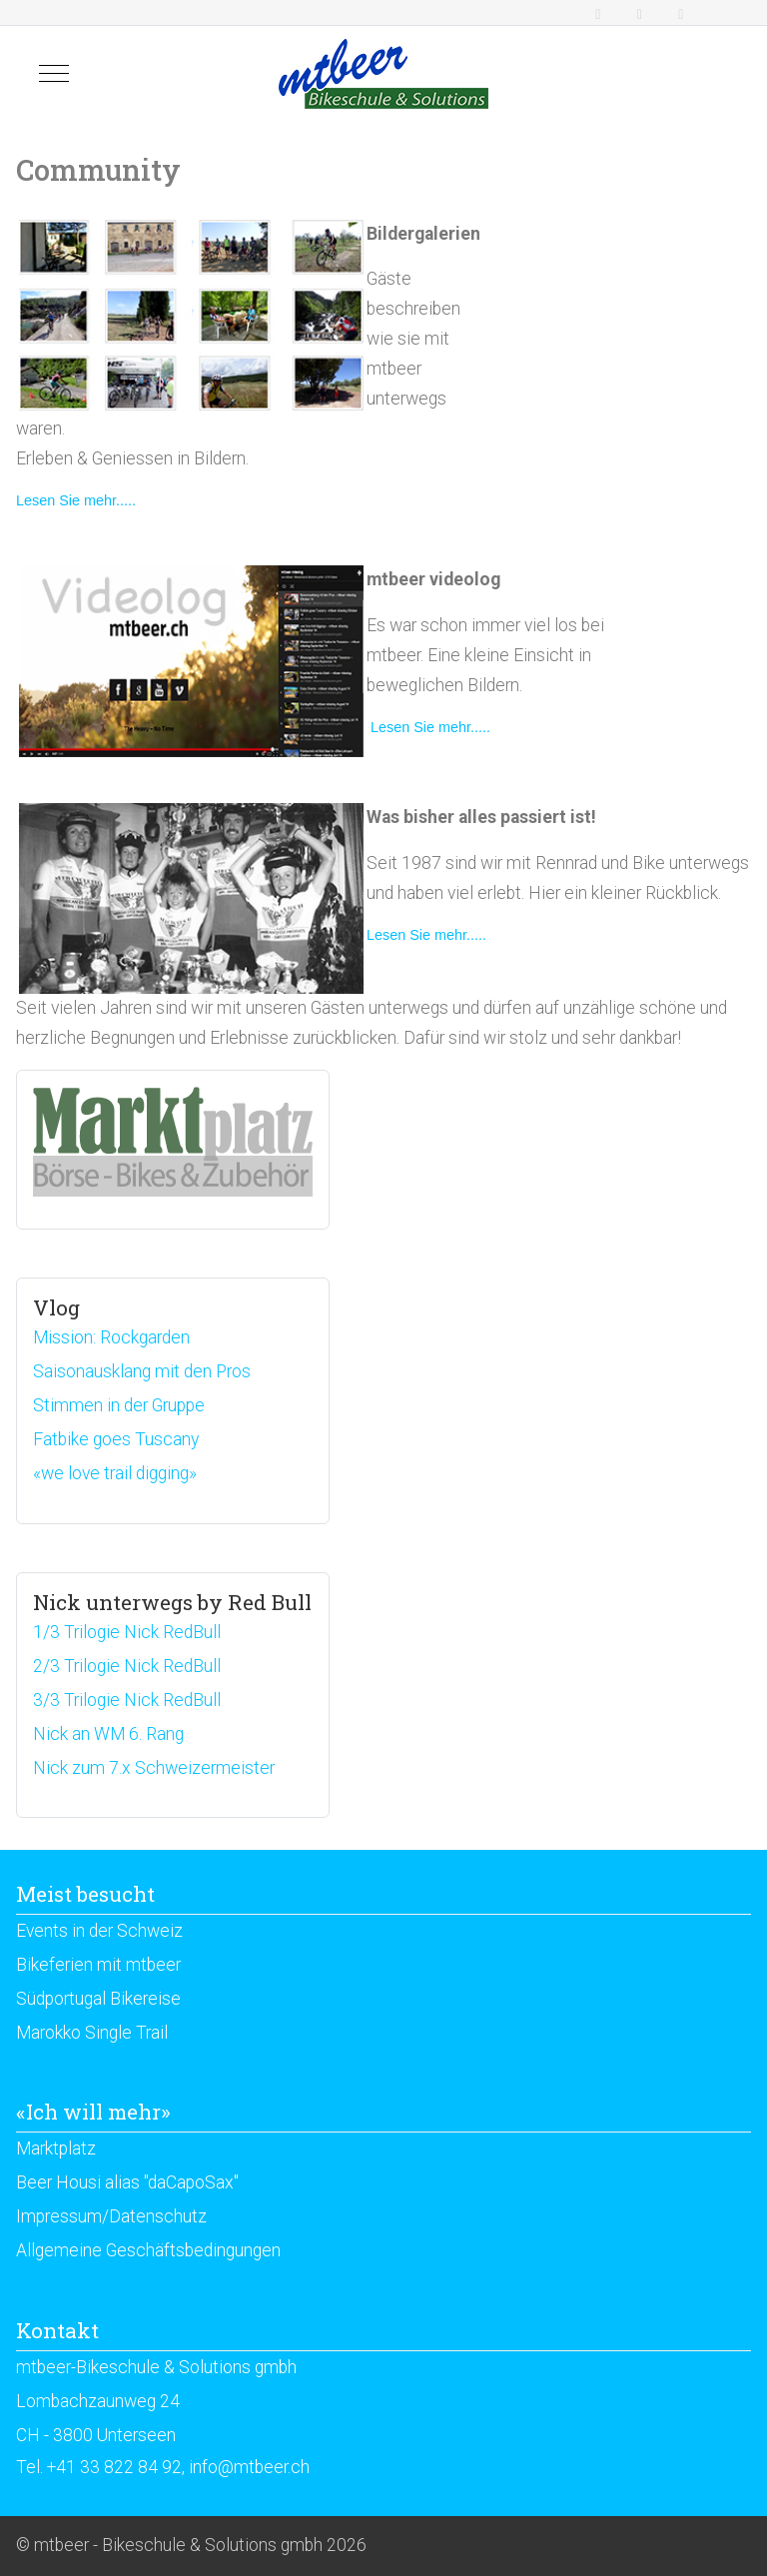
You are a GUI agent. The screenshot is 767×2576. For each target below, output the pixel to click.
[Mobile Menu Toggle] (54, 74)
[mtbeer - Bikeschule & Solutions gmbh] (383, 74)
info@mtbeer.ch (249, 2467)
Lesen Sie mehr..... (76, 500)
